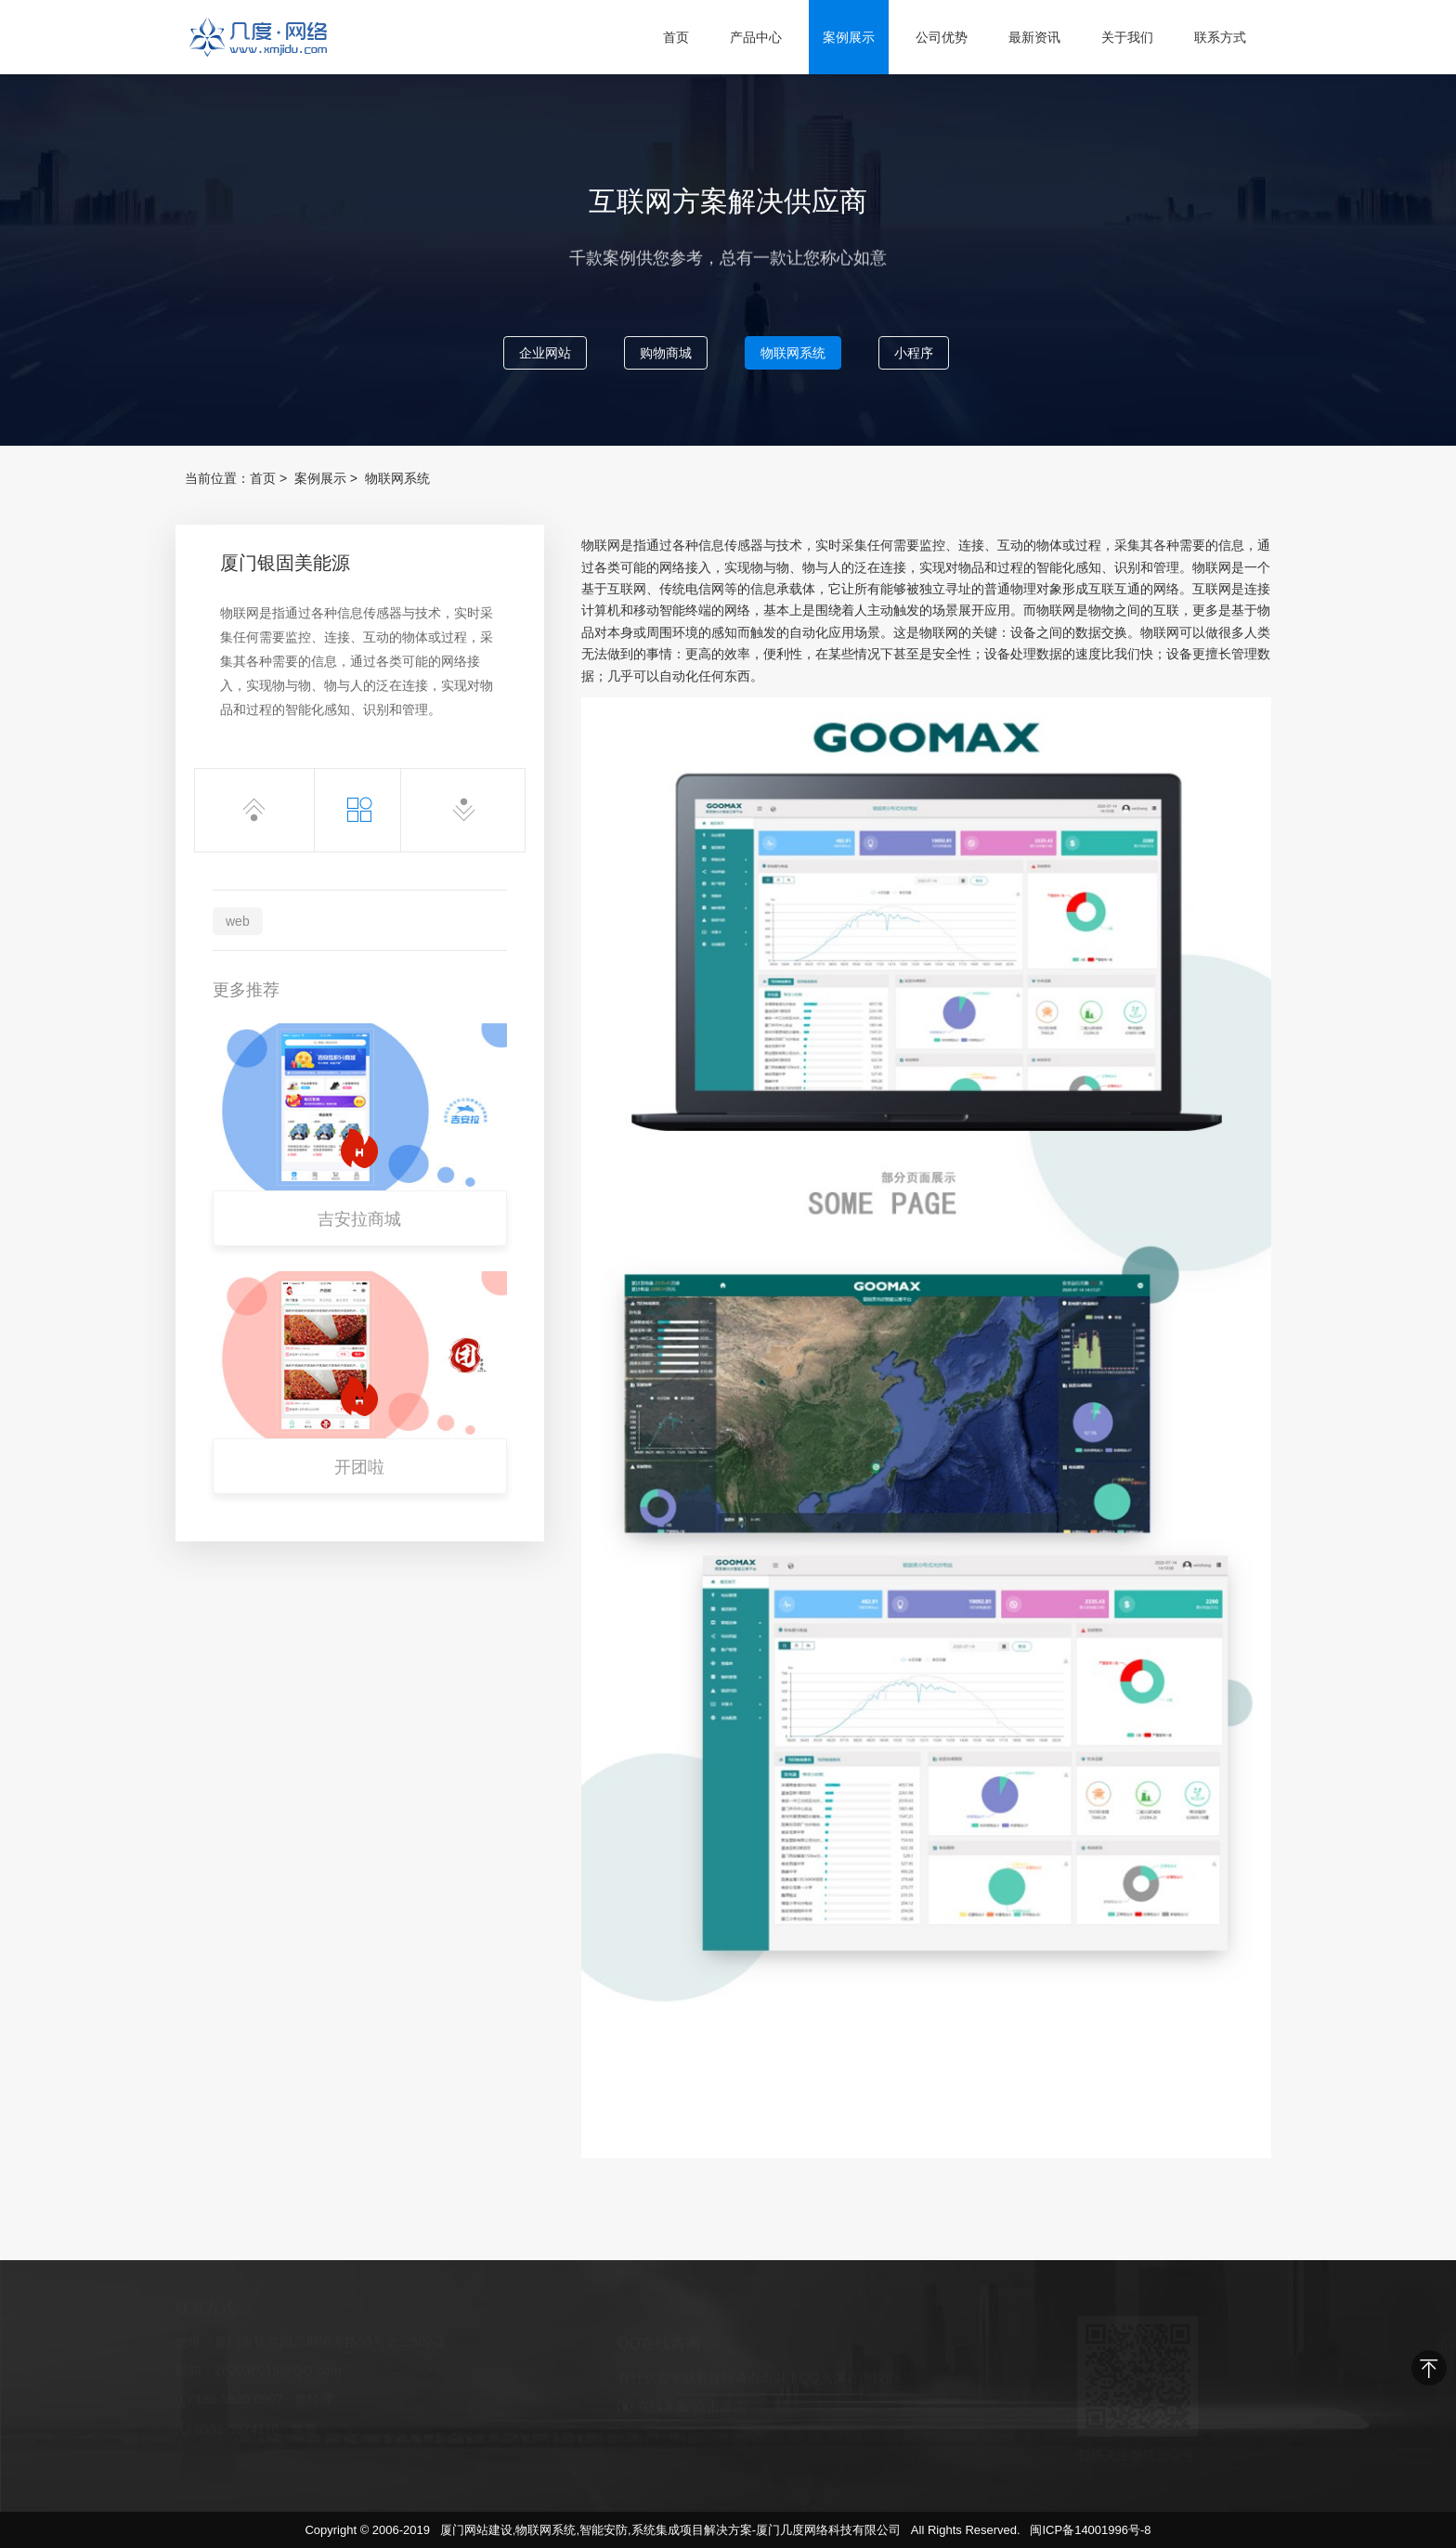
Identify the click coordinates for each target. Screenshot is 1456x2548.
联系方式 (1220, 37)
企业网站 (545, 353)
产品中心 (756, 37)
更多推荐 (246, 990)
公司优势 (942, 37)
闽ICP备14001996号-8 (1090, 2530)
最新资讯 (1034, 37)
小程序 (913, 353)
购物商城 (666, 353)
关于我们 (1127, 37)
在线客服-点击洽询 (691, 2399)
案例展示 (849, 37)
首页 (676, 37)
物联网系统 (793, 353)
